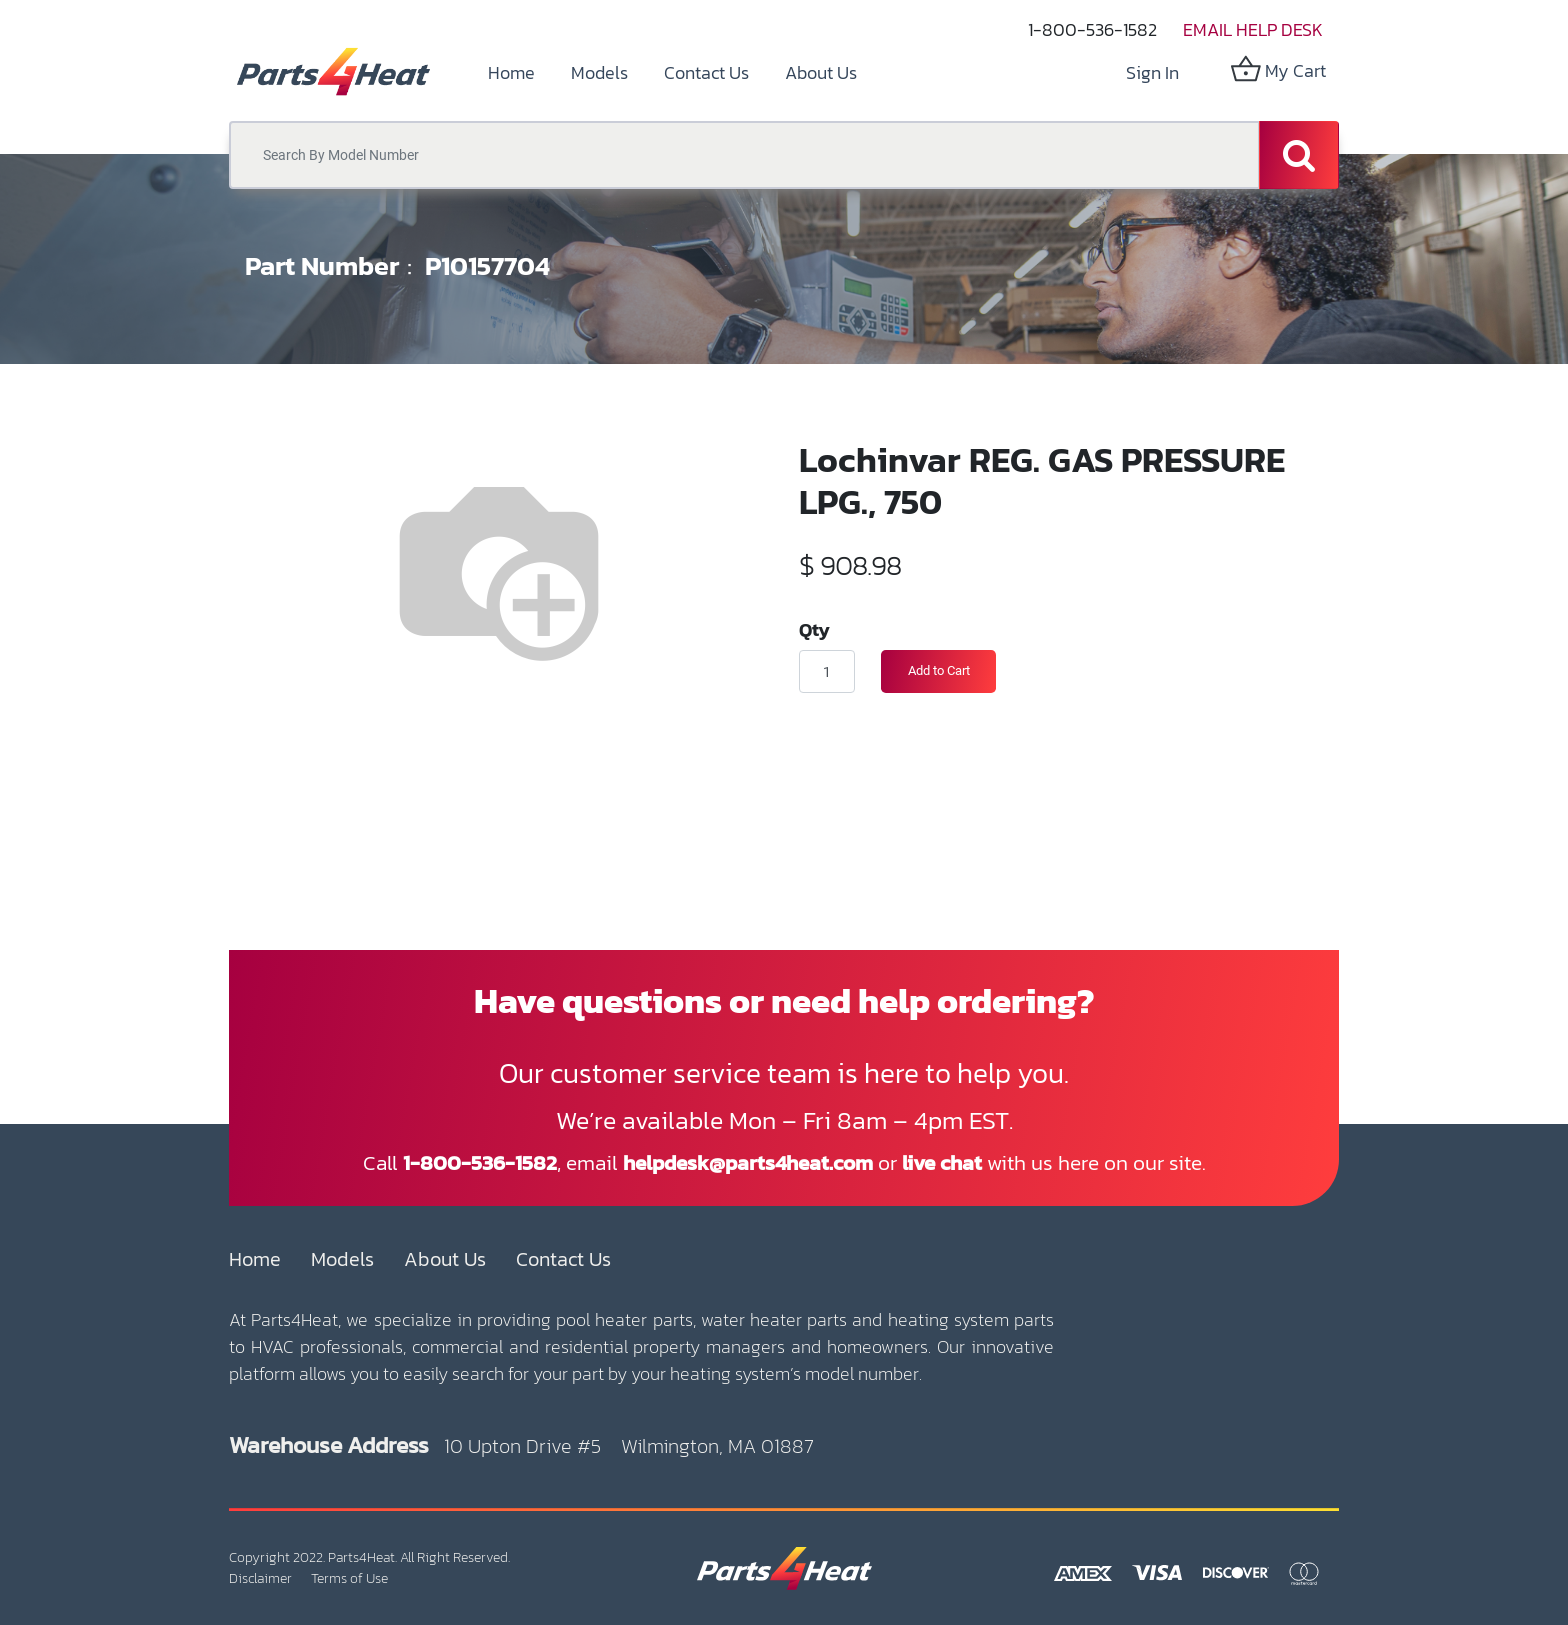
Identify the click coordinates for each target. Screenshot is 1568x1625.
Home (255, 1259)
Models (342, 1259)
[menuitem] (511, 72)
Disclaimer (260, 1578)
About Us (445, 1259)
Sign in (1152, 72)
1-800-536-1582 (1092, 29)
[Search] (1299, 155)
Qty (814, 629)
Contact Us (563, 1259)
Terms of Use (349, 1578)
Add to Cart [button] (939, 670)
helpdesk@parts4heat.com (748, 1162)
